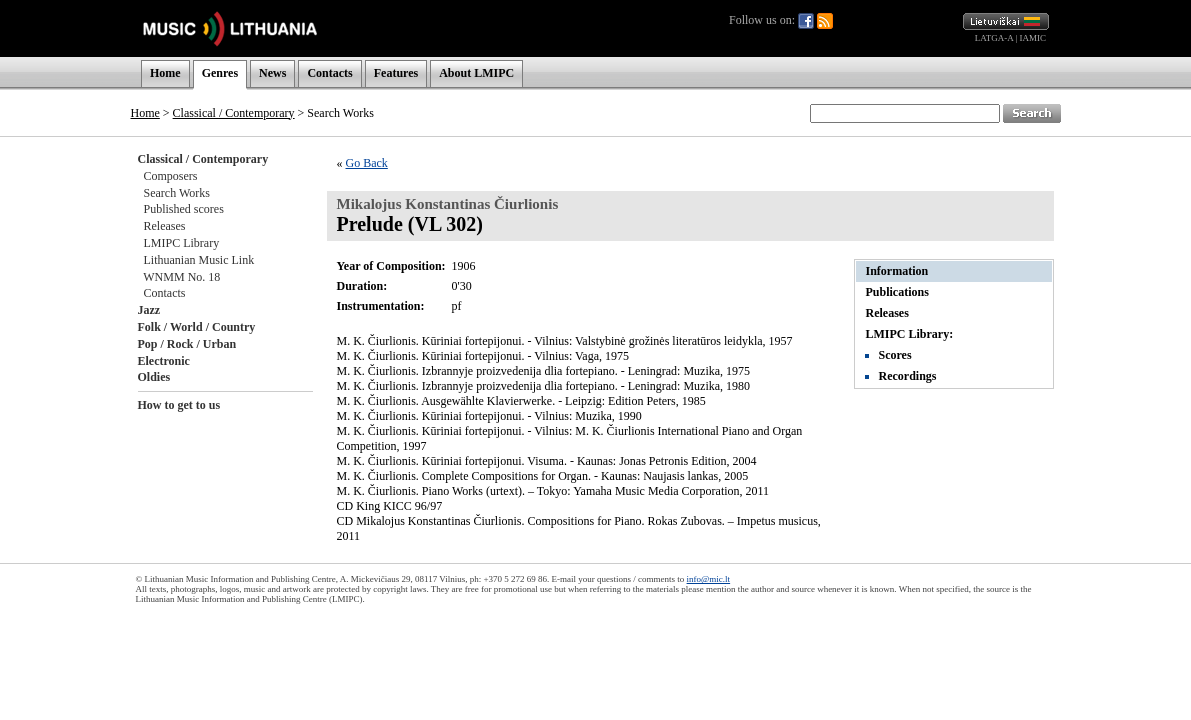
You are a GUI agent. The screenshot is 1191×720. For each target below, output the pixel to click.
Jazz (149, 310)
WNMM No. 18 (181, 277)
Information (897, 271)
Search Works (177, 193)
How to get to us (179, 405)
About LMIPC (476, 73)
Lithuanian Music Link (199, 260)
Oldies (154, 377)
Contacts (329, 73)
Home (165, 73)
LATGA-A (994, 38)
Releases (165, 226)
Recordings (908, 376)
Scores (895, 355)
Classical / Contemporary (234, 113)
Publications (897, 292)
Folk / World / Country (197, 327)
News (272, 73)
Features (396, 73)
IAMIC (1033, 38)
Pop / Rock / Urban (187, 344)
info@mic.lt (709, 579)
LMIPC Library (182, 243)
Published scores (184, 209)
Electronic (164, 361)
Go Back (367, 163)
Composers (171, 176)
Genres (220, 73)
